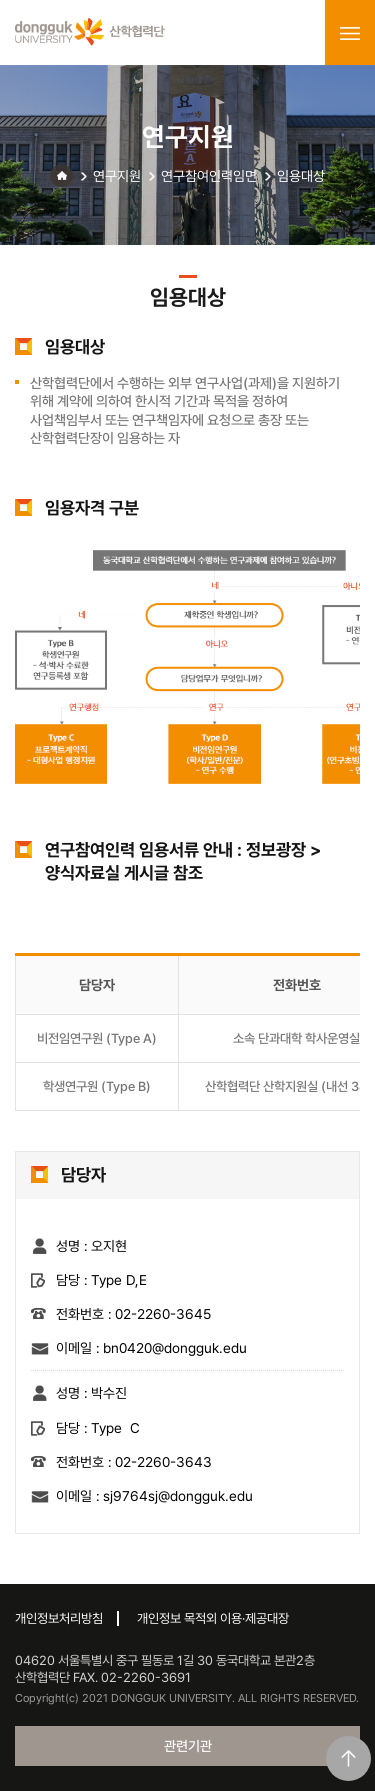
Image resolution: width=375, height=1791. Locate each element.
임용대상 (301, 176)
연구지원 (117, 176)
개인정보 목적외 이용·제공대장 (213, 1618)
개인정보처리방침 (59, 1618)
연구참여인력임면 (209, 176)
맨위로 (348, 1758)
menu (350, 33)
